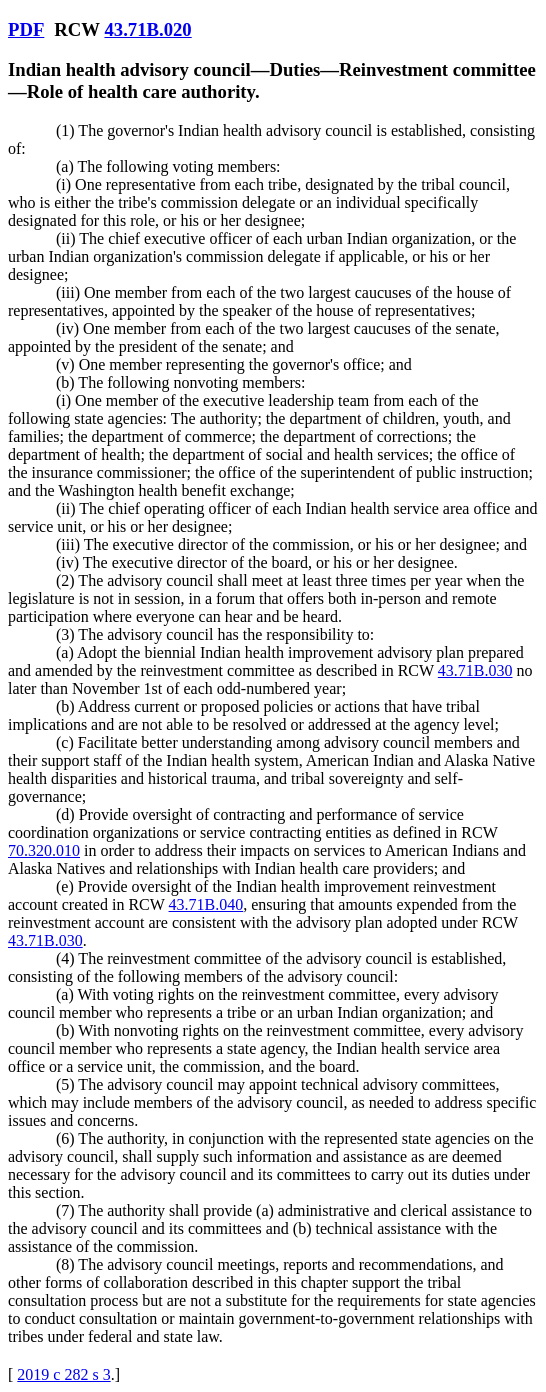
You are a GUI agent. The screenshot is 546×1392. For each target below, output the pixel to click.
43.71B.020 (147, 29)
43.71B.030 (475, 670)
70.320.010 (44, 850)
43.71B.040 (206, 904)
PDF (26, 29)
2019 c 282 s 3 (63, 1374)
